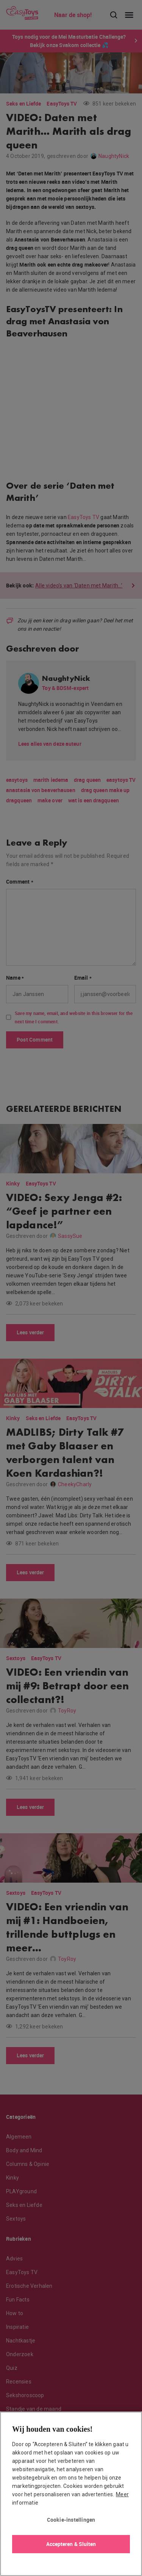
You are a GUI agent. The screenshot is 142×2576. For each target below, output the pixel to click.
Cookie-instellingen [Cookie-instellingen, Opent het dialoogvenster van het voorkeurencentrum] (71, 2519)
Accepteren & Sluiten (71, 2544)
